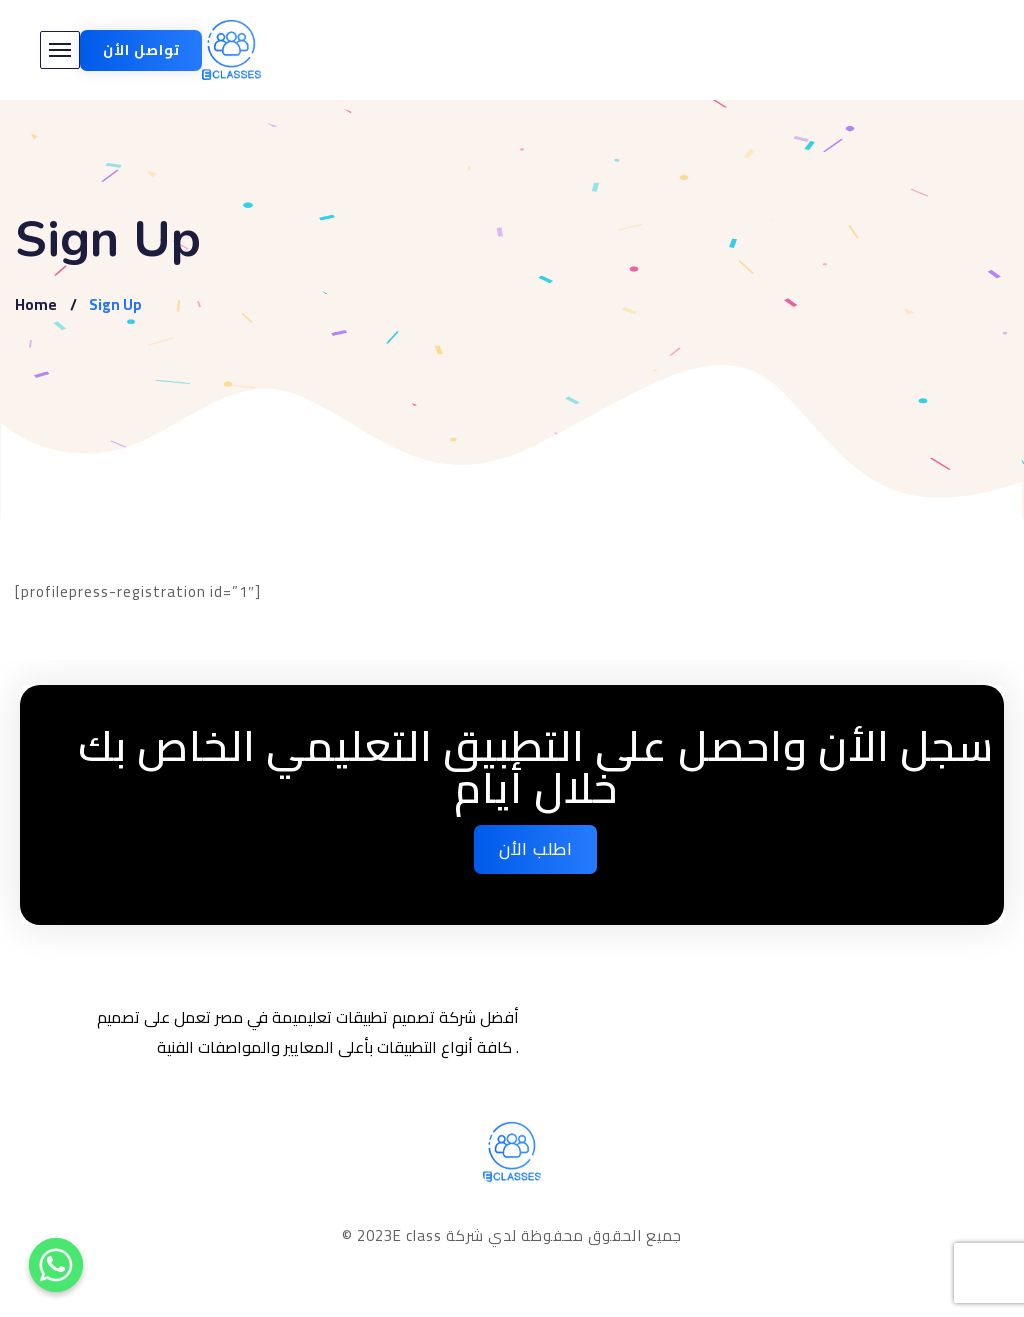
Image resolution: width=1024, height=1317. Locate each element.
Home (36, 304)
